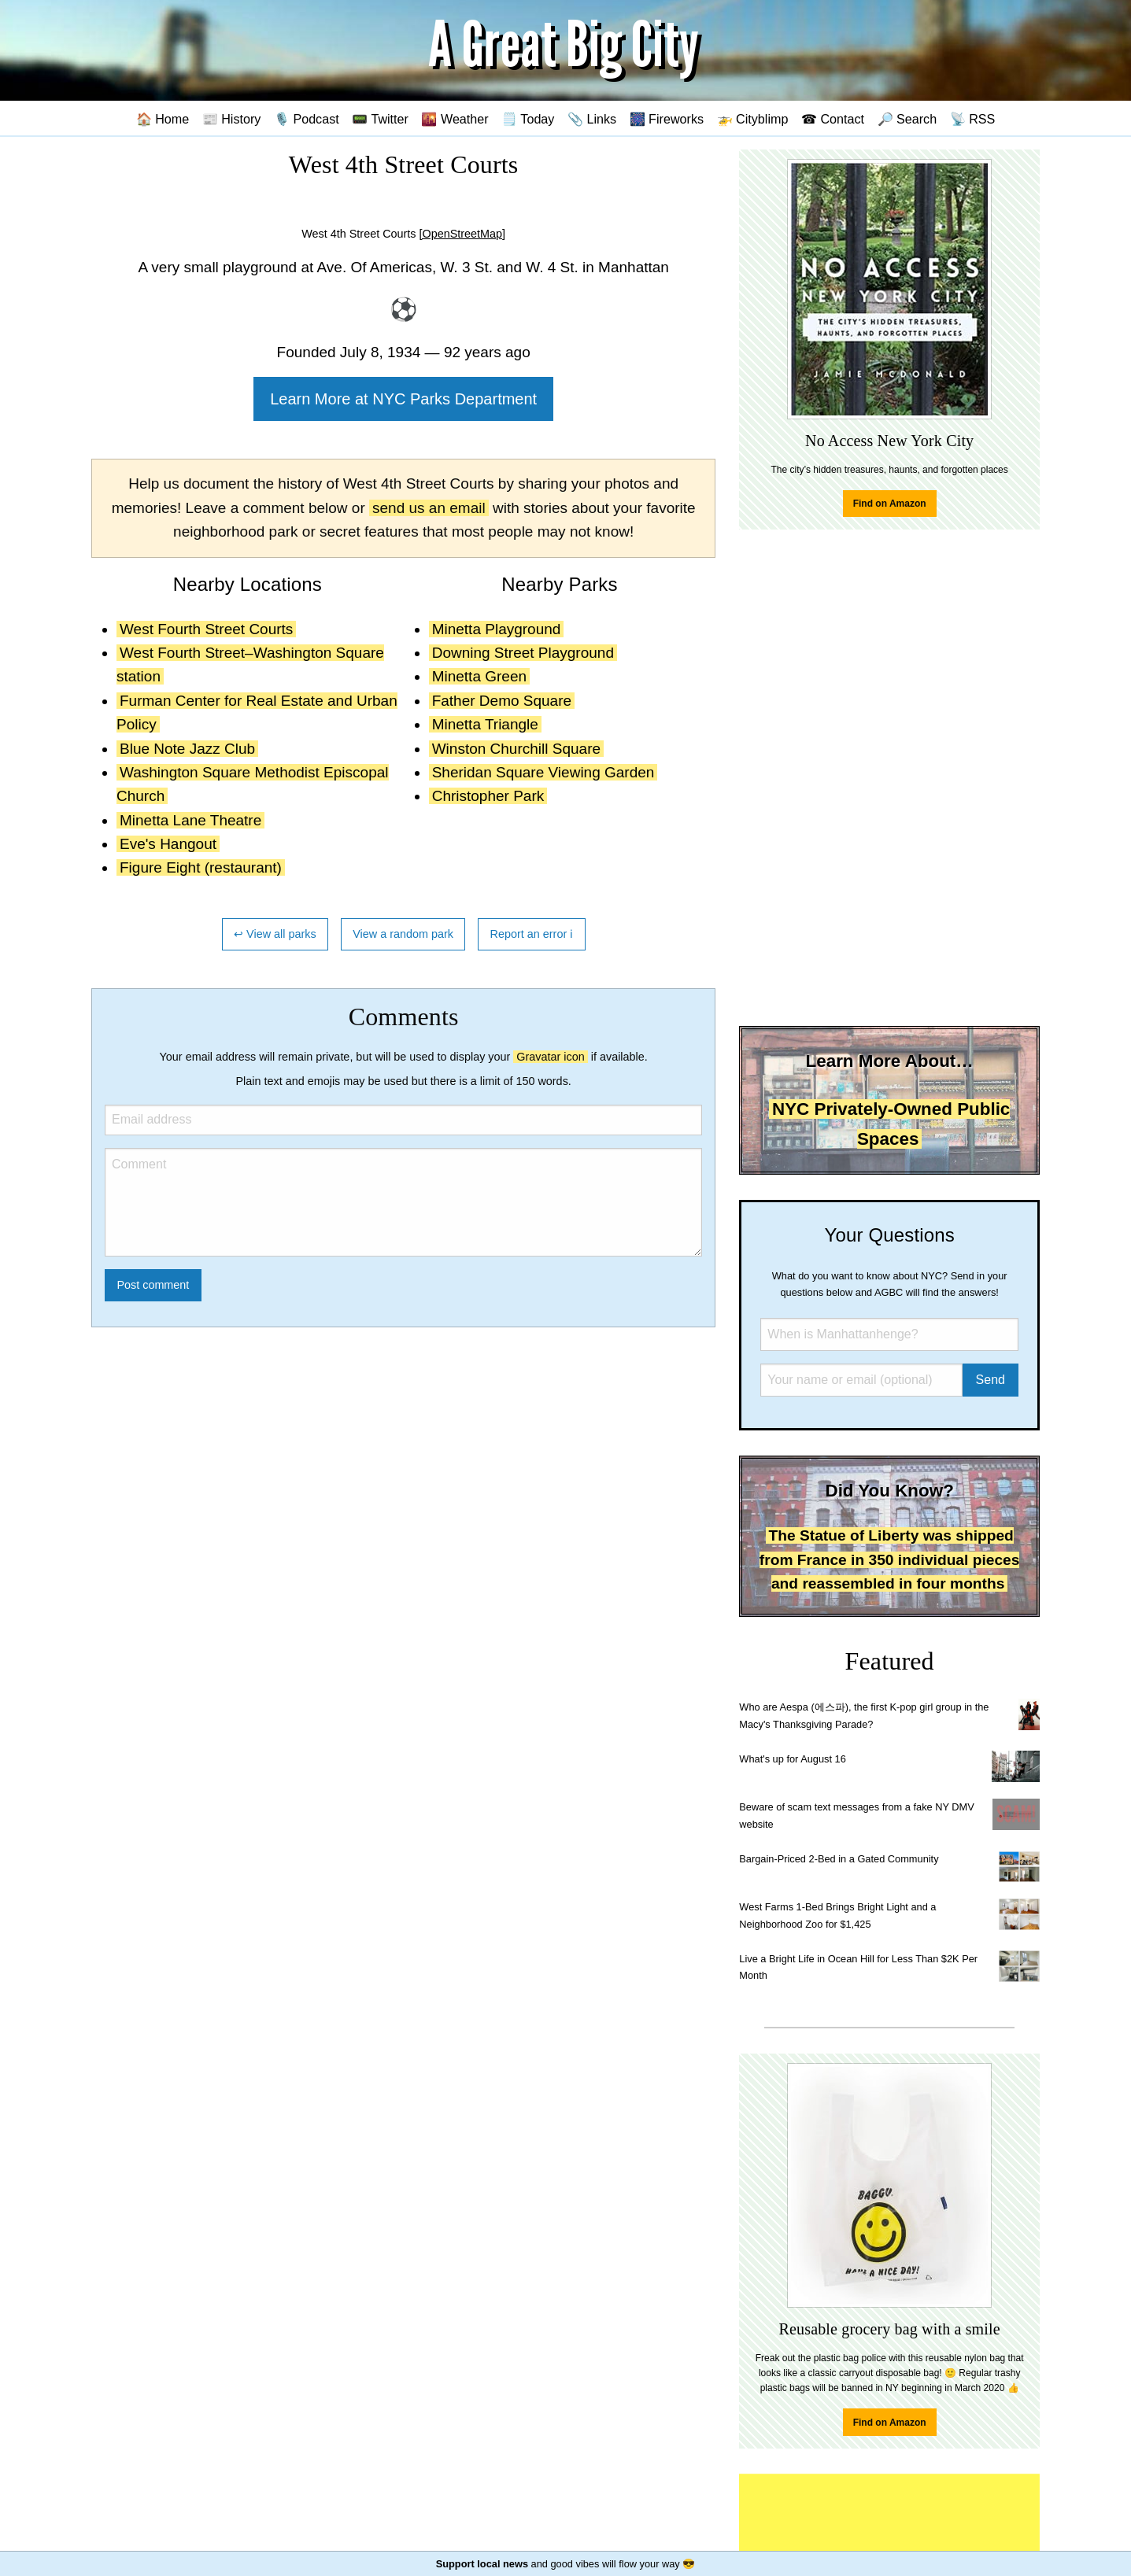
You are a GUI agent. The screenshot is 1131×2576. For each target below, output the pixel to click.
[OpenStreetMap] (463, 233)
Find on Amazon (889, 503)
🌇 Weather (454, 119)
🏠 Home (163, 119)
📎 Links (591, 119)
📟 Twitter (380, 119)
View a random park (403, 934)
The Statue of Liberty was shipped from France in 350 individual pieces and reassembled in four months (890, 1559)
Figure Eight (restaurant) (201, 867)
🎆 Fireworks (667, 119)
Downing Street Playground (523, 652)
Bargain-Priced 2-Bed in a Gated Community (838, 1859)
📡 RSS (973, 119)
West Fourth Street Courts (206, 629)
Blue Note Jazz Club (187, 748)
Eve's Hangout (168, 844)
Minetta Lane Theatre (190, 820)
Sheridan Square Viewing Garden (543, 772)
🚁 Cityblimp (753, 119)
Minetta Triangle (485, 724)
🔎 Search (907, 119)
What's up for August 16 (792, 1759)
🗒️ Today (527, 119)
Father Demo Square (501, 700)
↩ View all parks (275, 934)
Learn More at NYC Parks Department (403, 399)
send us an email (429, 508)
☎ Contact (832, 119)
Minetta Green (479, 676)
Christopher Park (488, 796)
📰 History (231, 119)
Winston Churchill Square (516, 748)
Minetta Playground (496, 629)
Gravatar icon (550, 1056)
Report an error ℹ (532, 934)
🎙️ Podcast (306, 119)
